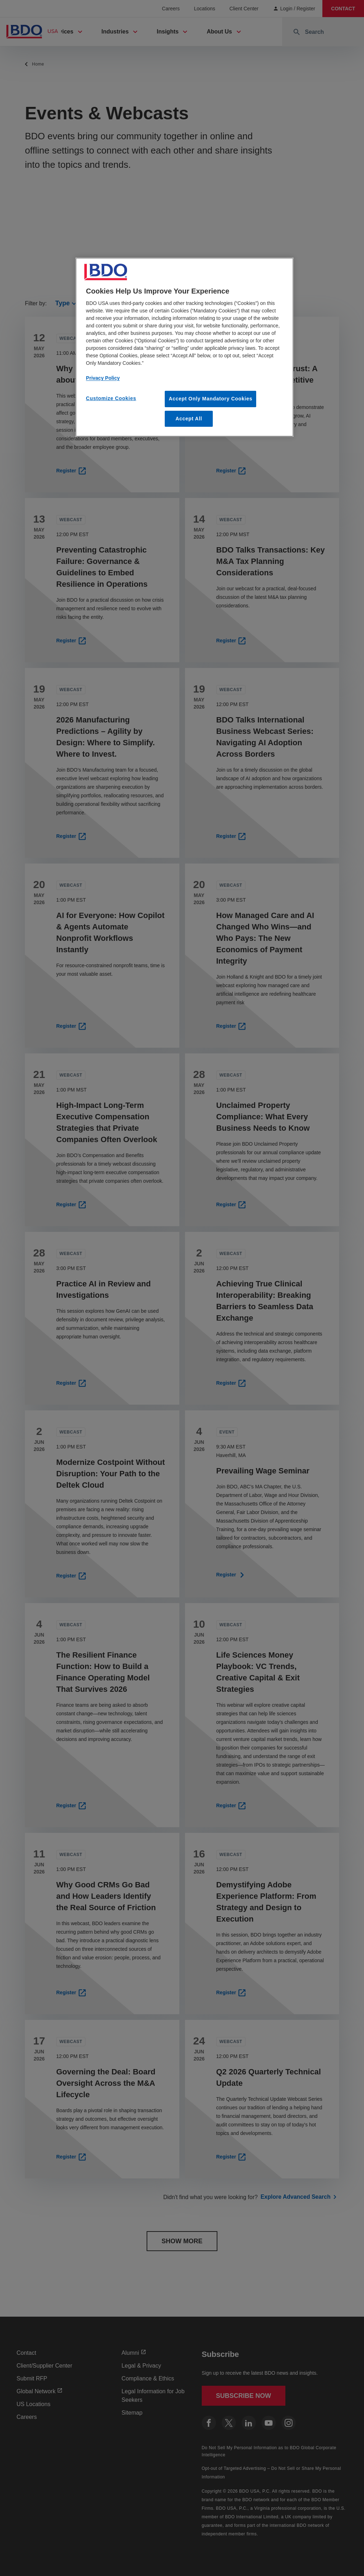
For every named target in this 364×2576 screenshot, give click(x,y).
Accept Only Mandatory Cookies (210, 398)
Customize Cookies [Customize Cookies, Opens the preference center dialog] (111, 398)
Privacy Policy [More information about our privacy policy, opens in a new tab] (103, 378)
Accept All (188, 418)
